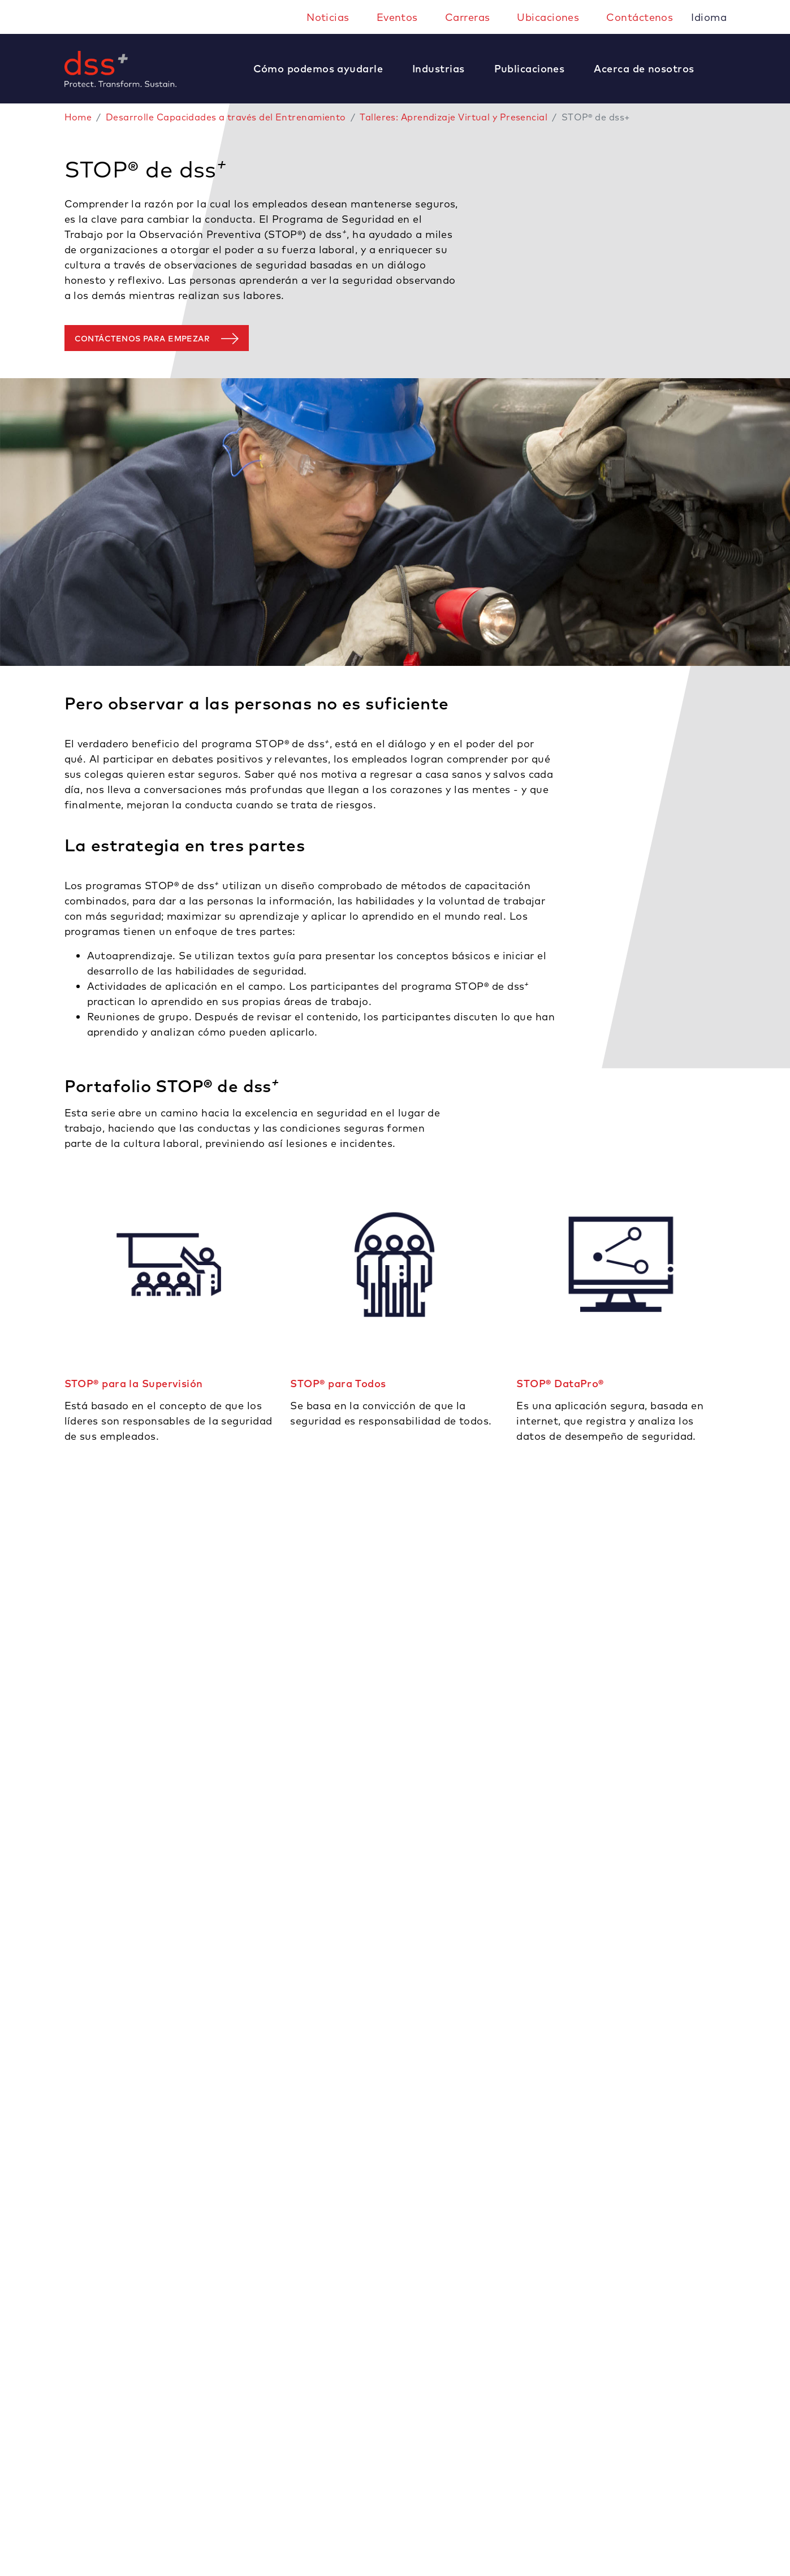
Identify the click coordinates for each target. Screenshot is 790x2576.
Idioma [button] (710, 17)
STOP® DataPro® (559, 1383)
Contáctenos (639, 17)
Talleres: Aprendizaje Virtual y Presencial (453, 117)
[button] (324, 68)
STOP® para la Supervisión (133, 1383)
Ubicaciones (548, 17)
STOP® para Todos (338, 1383)
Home (78, 117)
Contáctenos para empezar (142, 339)
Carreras (467, 17)
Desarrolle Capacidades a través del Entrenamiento (226, 117)
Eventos (397, 17)
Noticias (327, 17)
